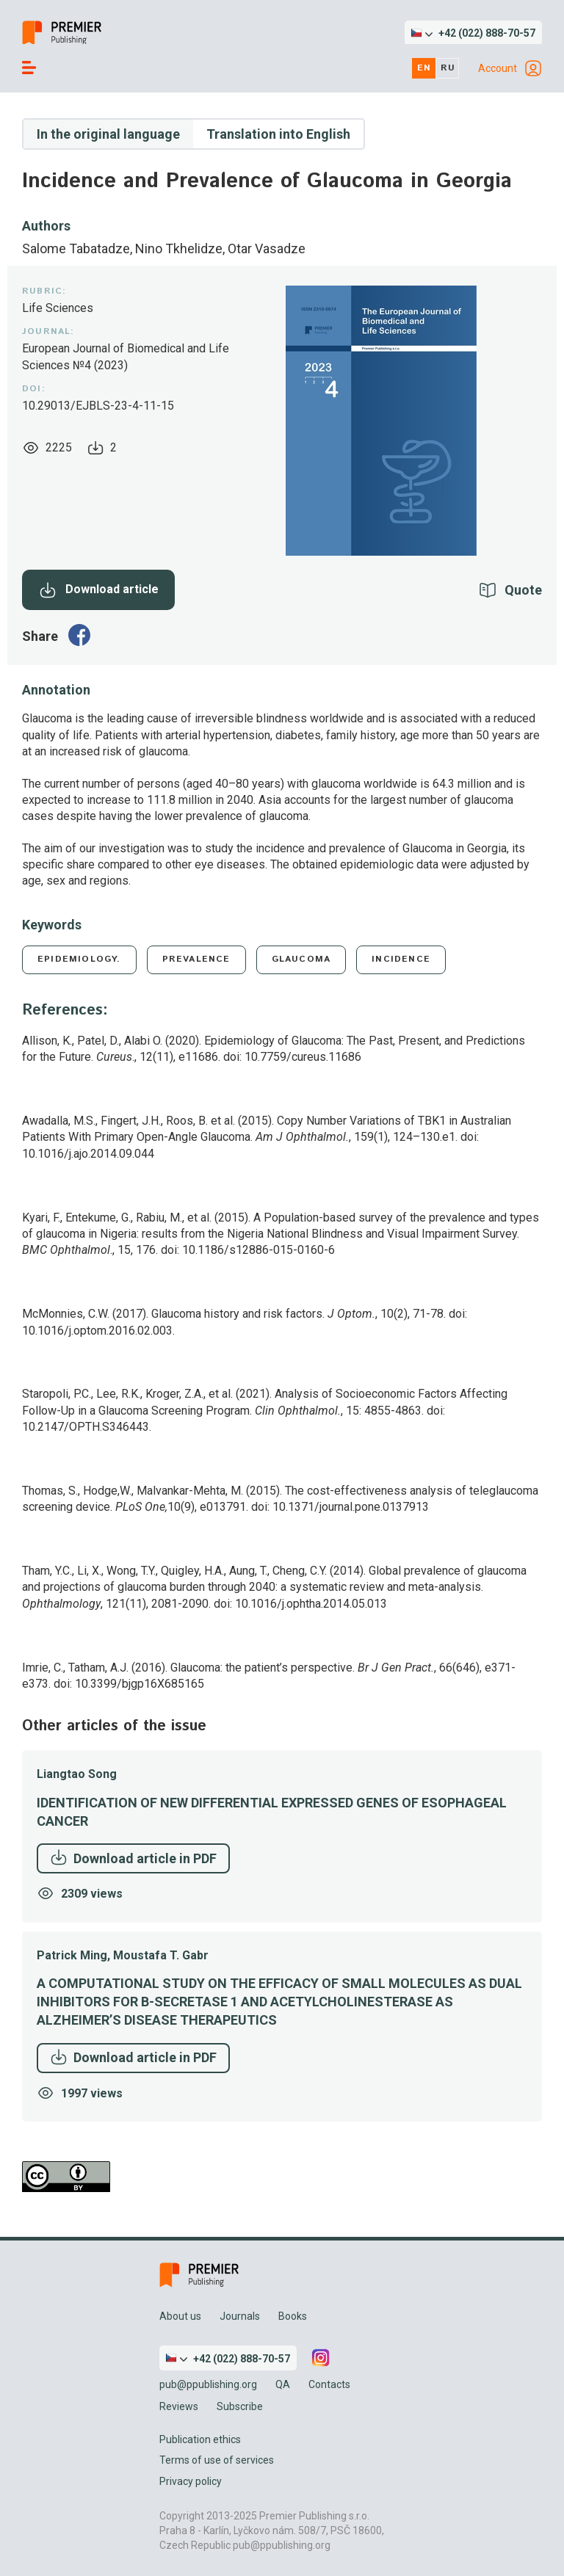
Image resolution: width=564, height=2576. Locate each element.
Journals (240, 2316)
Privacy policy (190, 2481)
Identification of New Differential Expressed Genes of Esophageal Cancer (272, 1812)
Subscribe (240, 2406)
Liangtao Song (77, 1774)
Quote (523, 590)
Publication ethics (200, 2439)
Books (292, 2316)
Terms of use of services (216, 2460)
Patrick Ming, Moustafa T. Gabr (123, 1955)
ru (448, 68)
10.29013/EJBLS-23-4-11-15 (98, 406)
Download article (99, 590)
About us (180, 2316)
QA (282, 2384)
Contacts (329, 2384)
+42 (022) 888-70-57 (486, 33)
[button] (473, 33)
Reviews (178, 2406)
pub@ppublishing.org (208, 2384)
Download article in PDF (133, 1857)
